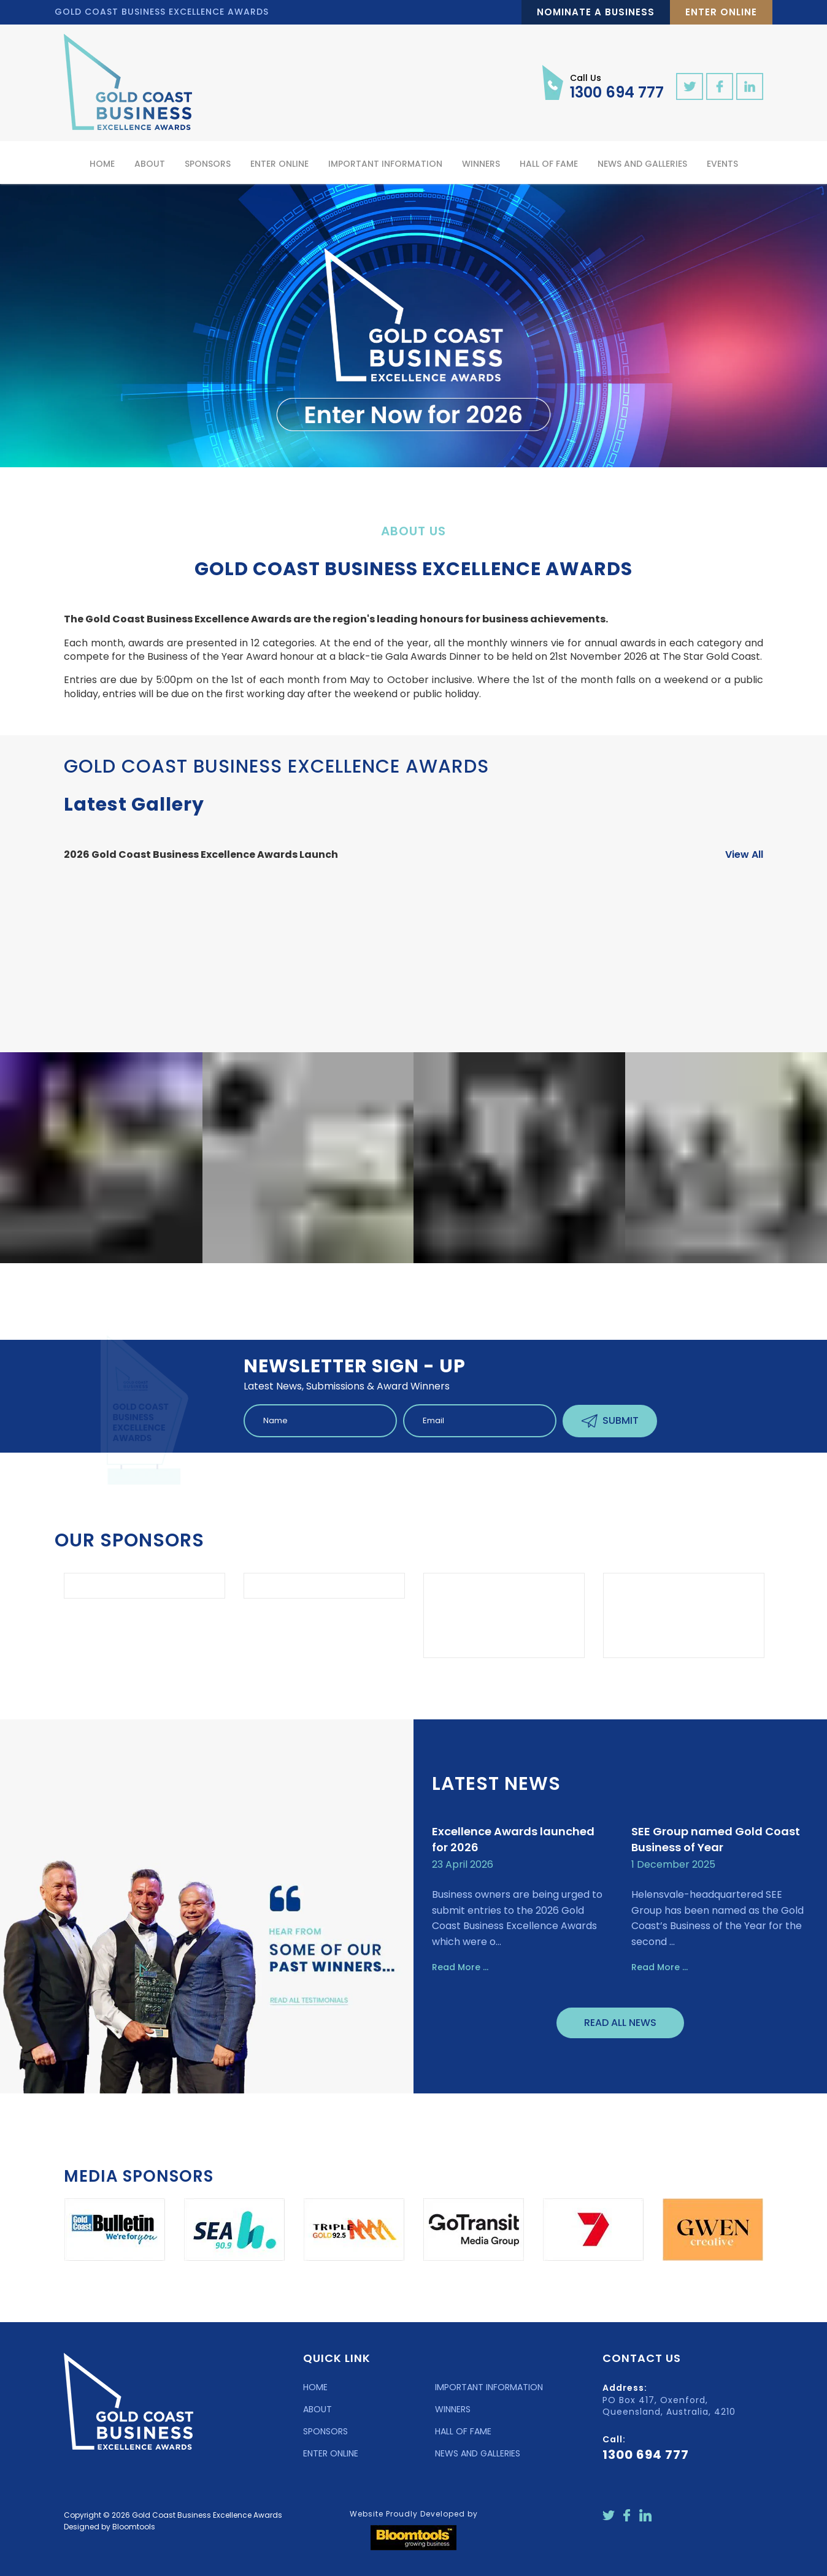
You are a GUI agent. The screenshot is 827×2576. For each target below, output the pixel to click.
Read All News (620, 2026)
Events (722, 164)
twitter (689, 86)
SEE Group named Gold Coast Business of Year (715, 1842)
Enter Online (721, 12)
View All (744, 857)
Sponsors (208, 164)
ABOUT (317, 2412)
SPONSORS (325, 2434)
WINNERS (453, 2412)
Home (102, 164)
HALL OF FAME (463, 2434)
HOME (315, 2390)
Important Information (385, 164)
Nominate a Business (596, 12)
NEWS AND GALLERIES (477, 2456)
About (149, 164)
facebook (719, 86)
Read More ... (460, 1970)
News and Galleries (642, 164)
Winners (481, 164)
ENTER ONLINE (330, 2456)
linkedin (749, 86)
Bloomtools (133, 2529)
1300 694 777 (617, 86)
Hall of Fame (549, 164)
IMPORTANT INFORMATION (489, 2390)
